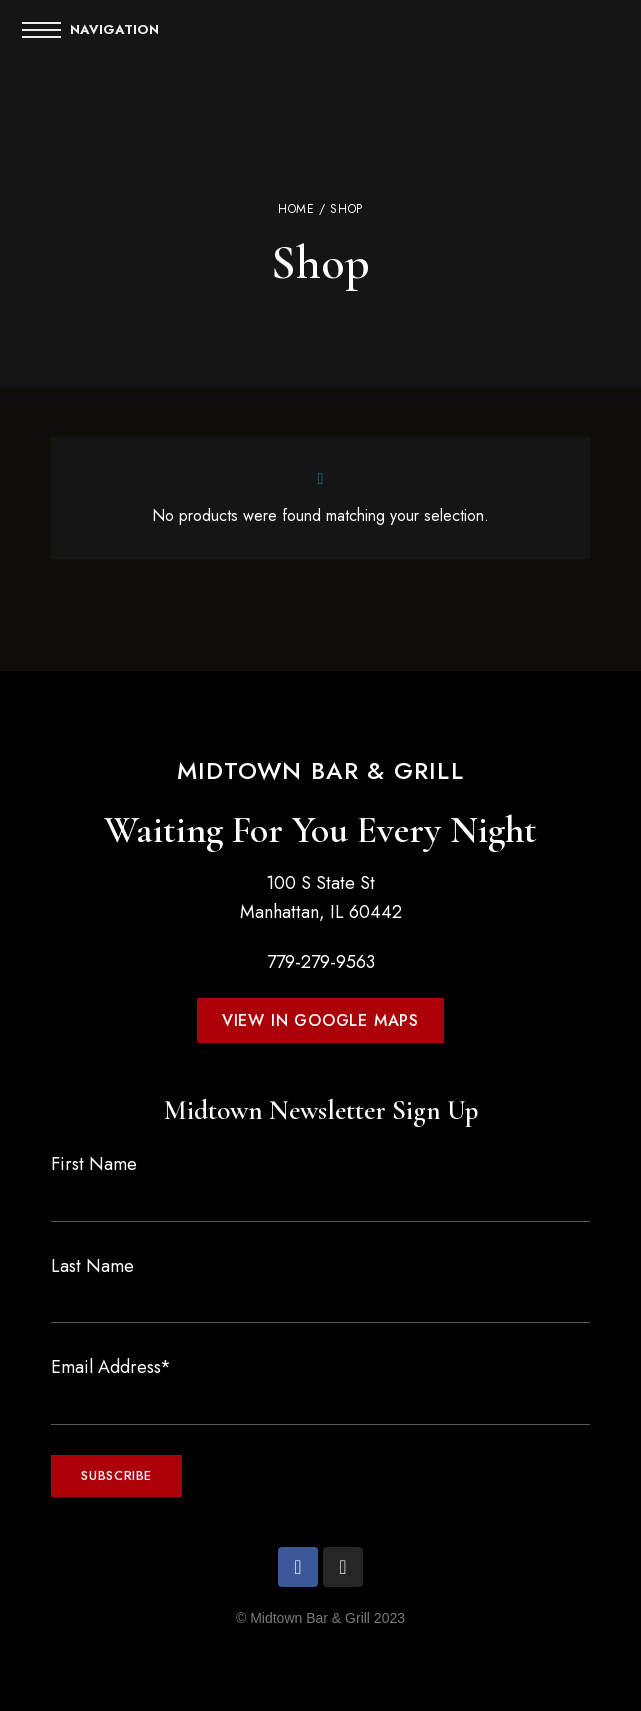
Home (296, 209)
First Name (94, 1164)
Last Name (92, 1266)
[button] (320, 1020)
